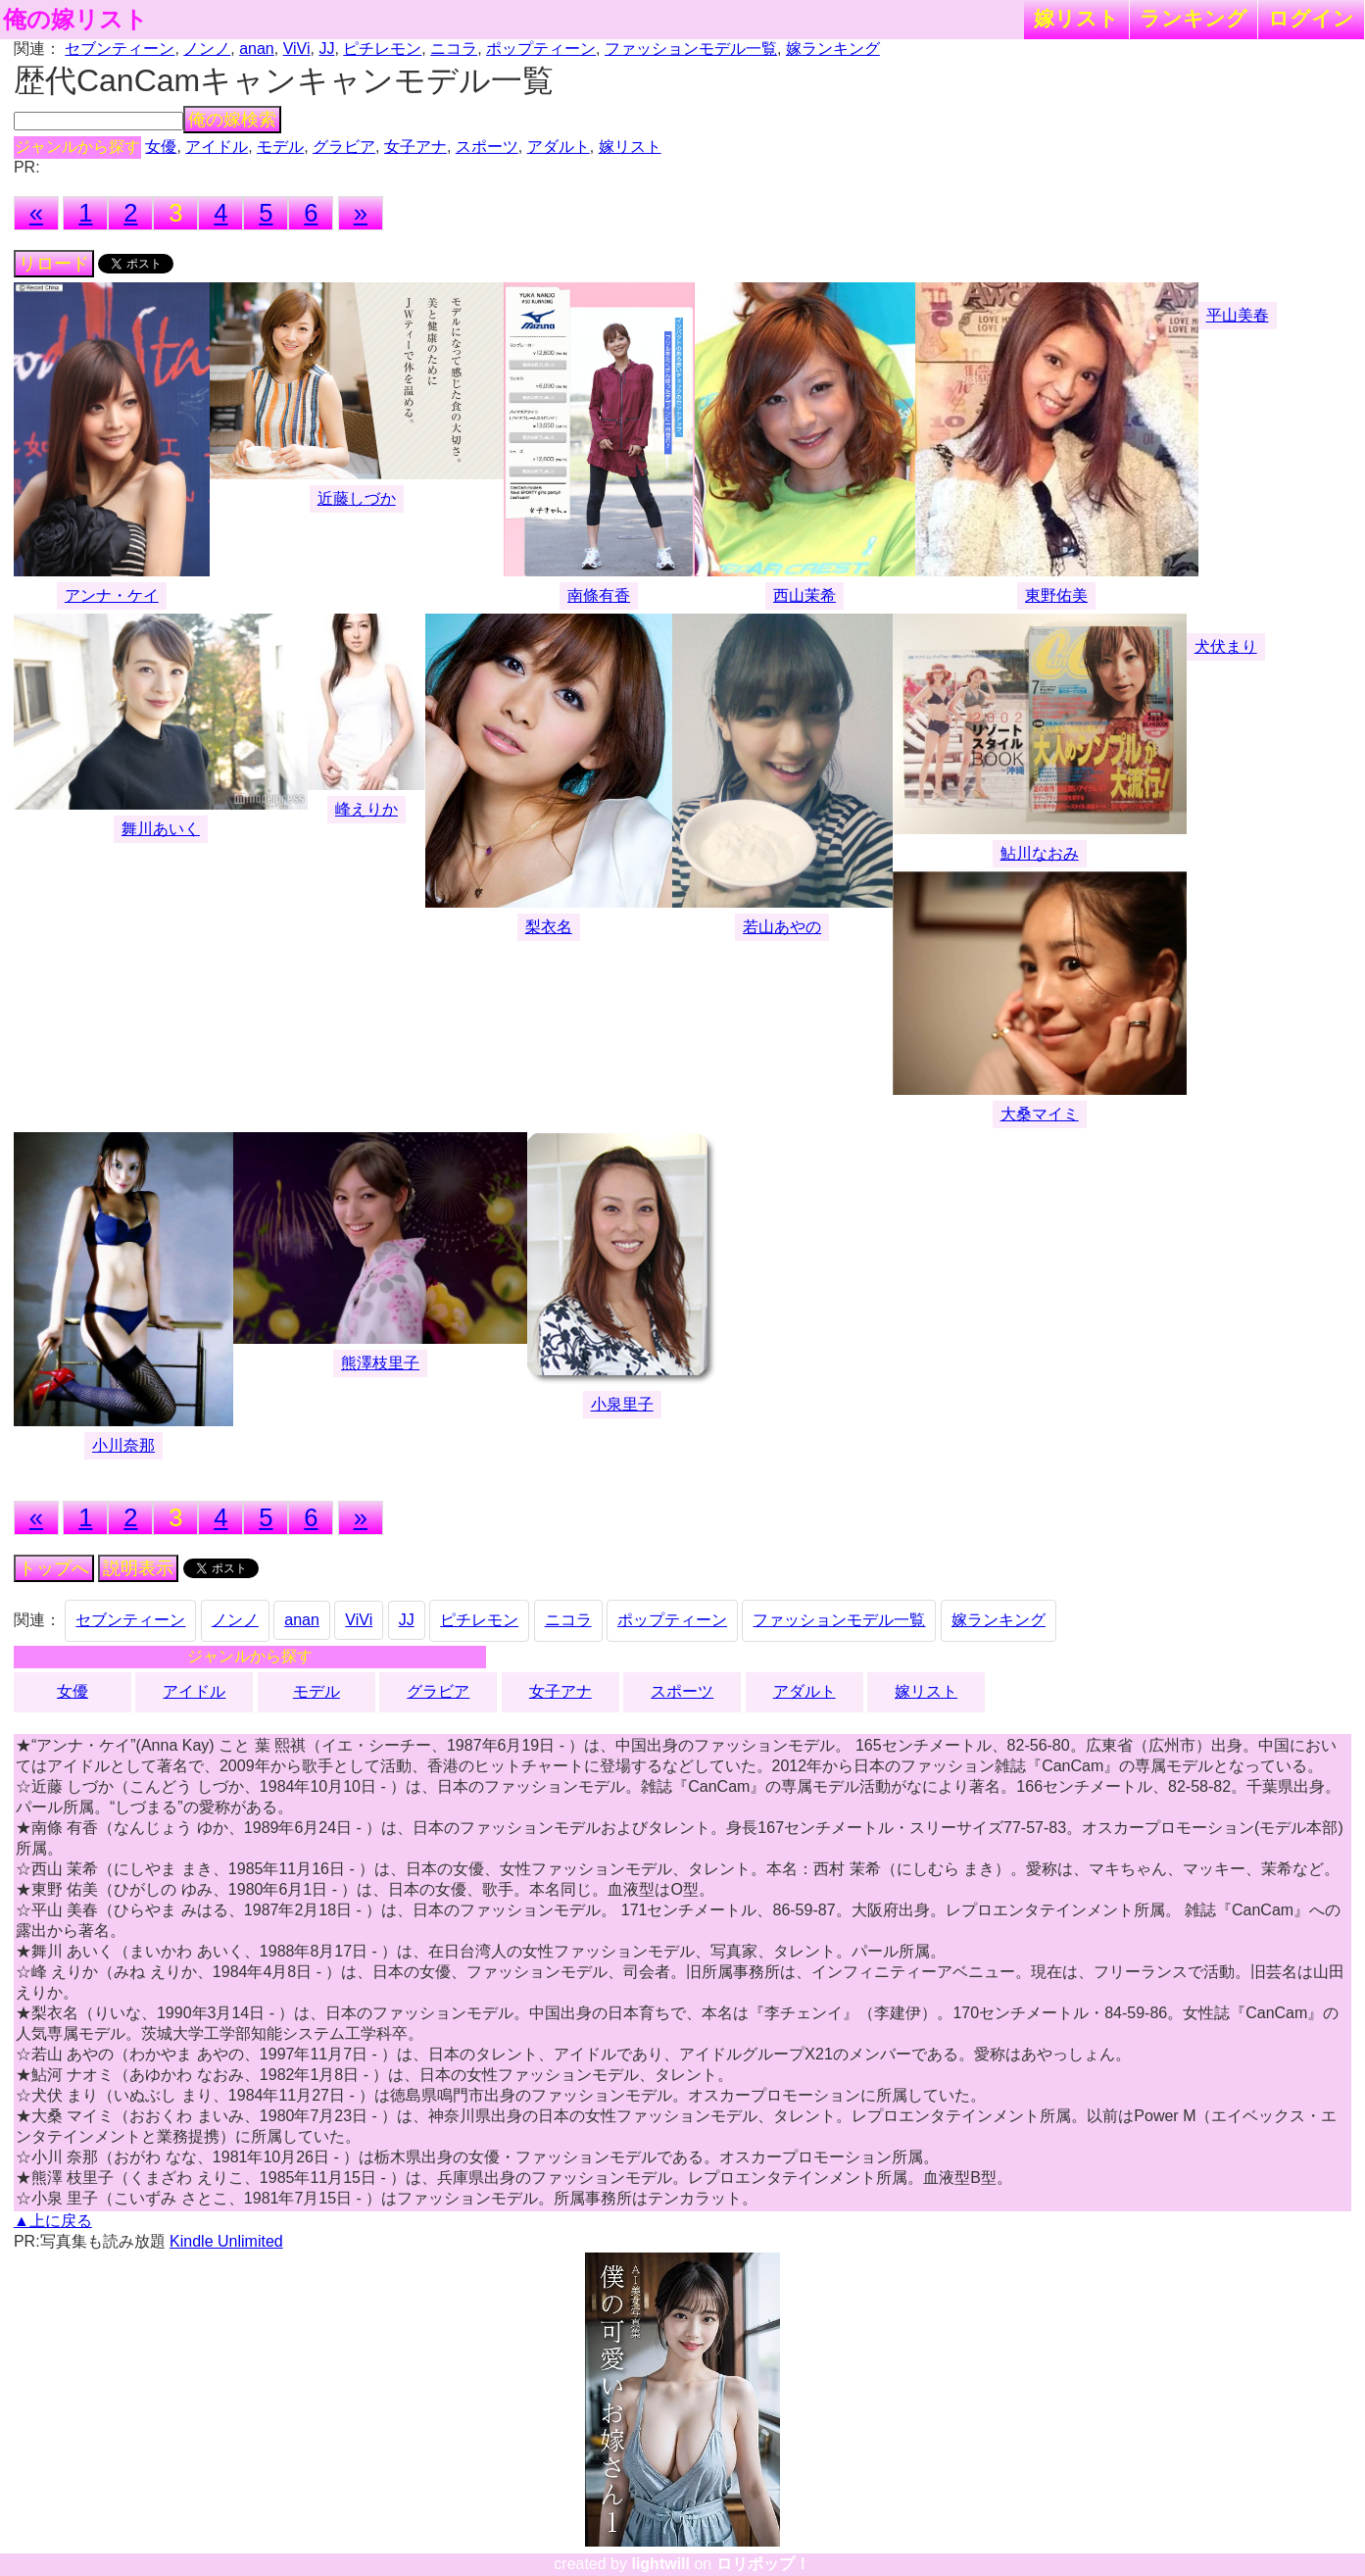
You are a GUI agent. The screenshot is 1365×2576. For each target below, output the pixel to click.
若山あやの (782, 926)
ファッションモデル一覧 (691, 48)
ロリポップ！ (763, 2563)
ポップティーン (541, 48)
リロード (54, 263)
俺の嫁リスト (75, 19)
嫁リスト (1076, 18)
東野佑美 (1056, 595)
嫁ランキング (833, 48)
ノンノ (206, 48)
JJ (326, 48)
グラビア (344, 146)
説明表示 (138, 1568)
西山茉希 (804, 595)
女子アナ (415, 146)
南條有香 (598, 595)
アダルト (558, 146)
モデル (280, 146)
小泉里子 (622, 1404)
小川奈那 (123, 1445)
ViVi (297, 48)
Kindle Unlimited (226, 2241)
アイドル (216, 146)
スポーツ (487, 146)
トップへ (54, 1568)
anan (256, 48)
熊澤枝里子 (380, 1363)
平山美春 (1237, 315)
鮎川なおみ (1039, 853)
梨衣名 (548, 926)
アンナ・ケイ (112, 595)
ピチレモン (382, 48)
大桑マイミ (1039, 1114)
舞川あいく (161, 828)
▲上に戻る (53, 2220)
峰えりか (366, 809)
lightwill (660, 2563)
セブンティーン (119, 48)
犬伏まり (1225, 646)
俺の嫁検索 (232, 119)
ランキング (1193, 18)
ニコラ (453, 48)
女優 (160, 146)
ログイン (1311, 18)
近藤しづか (356, 498)
